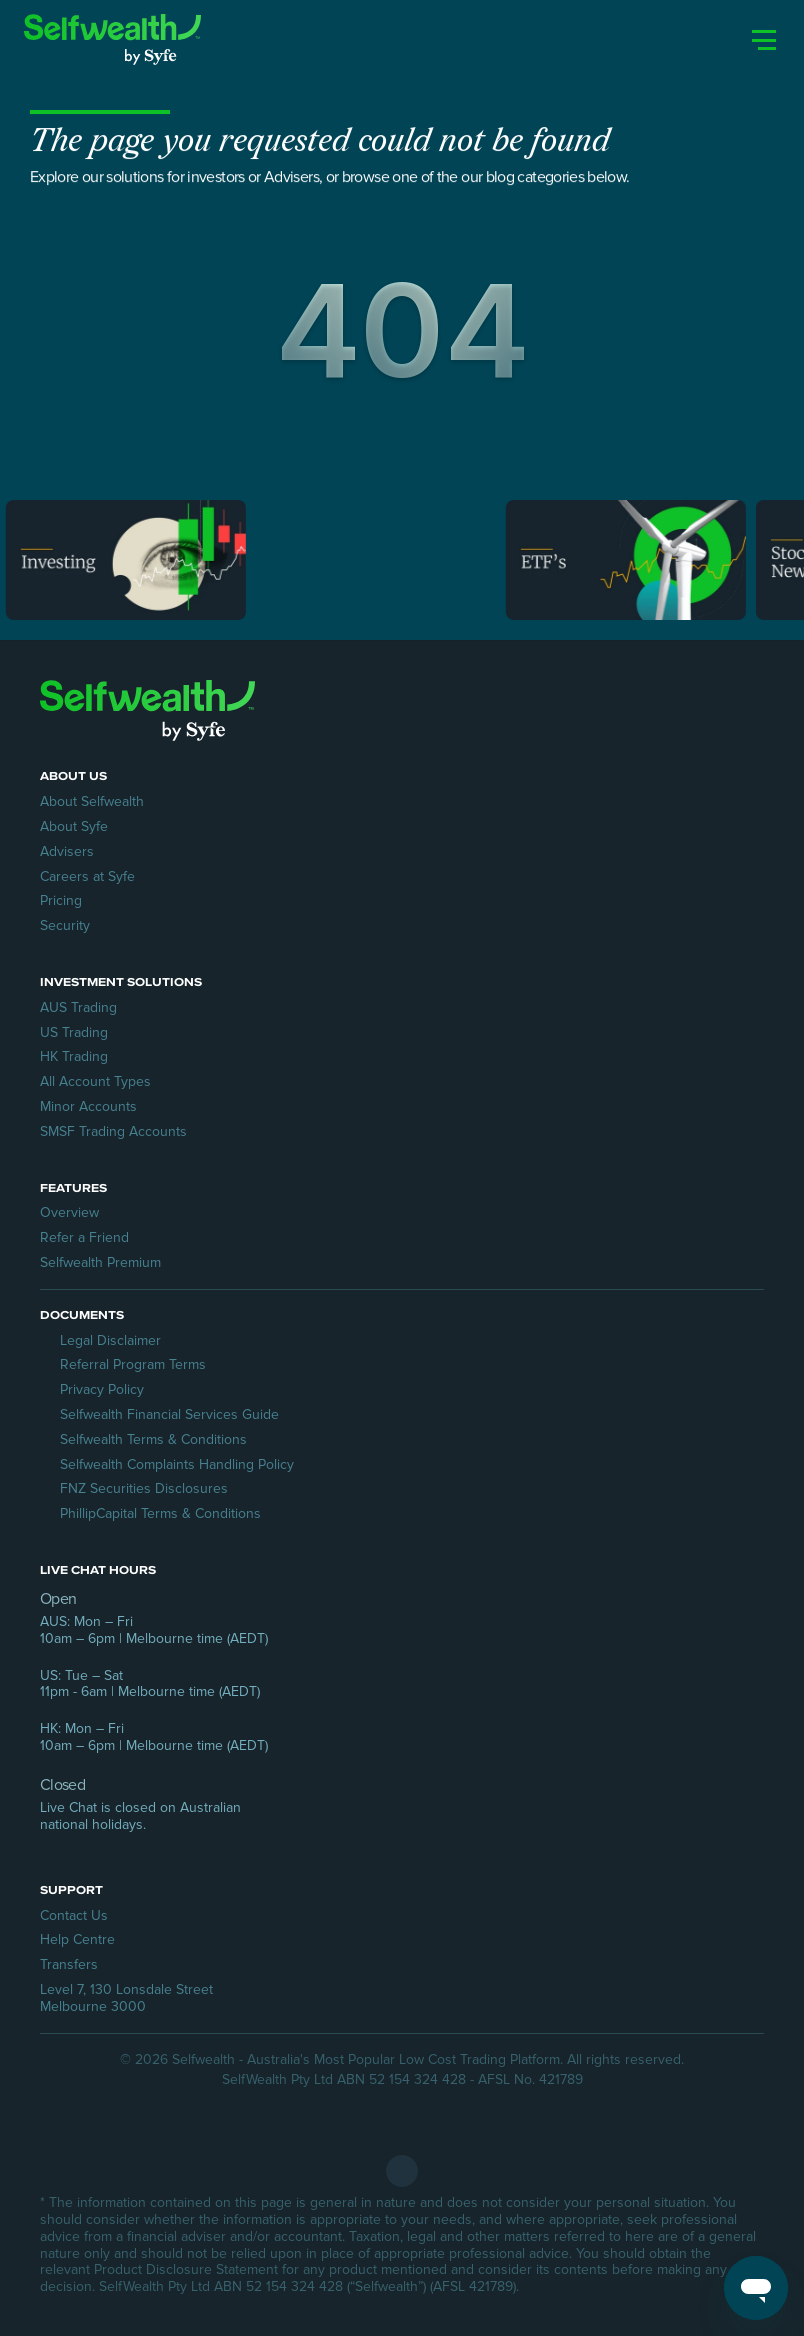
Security (65, 925)
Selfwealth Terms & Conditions (153, 1439)
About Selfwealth (92, 801)
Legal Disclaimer (110, 1340)
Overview (69, 1212)
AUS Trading (78, 1007)
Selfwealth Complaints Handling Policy (177, 1464)
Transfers (69, 1964)
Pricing (61, 900)
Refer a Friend (84, 1237)
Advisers (67, 851)
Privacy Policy (102, 1389)
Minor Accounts (88, 1106)
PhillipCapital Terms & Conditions (160, 1513)
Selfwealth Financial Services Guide (169, 1414)
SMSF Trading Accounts (113, 1131)
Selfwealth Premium (100, 1262)
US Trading (74, 1032)
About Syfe (74, 826)
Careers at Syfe (87, 876)
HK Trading (74, 1056)
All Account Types (95, 1081)
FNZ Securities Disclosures (144, 1488)
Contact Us (74, 1915)
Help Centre (77, 1939)
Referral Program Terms (133, 1364)
